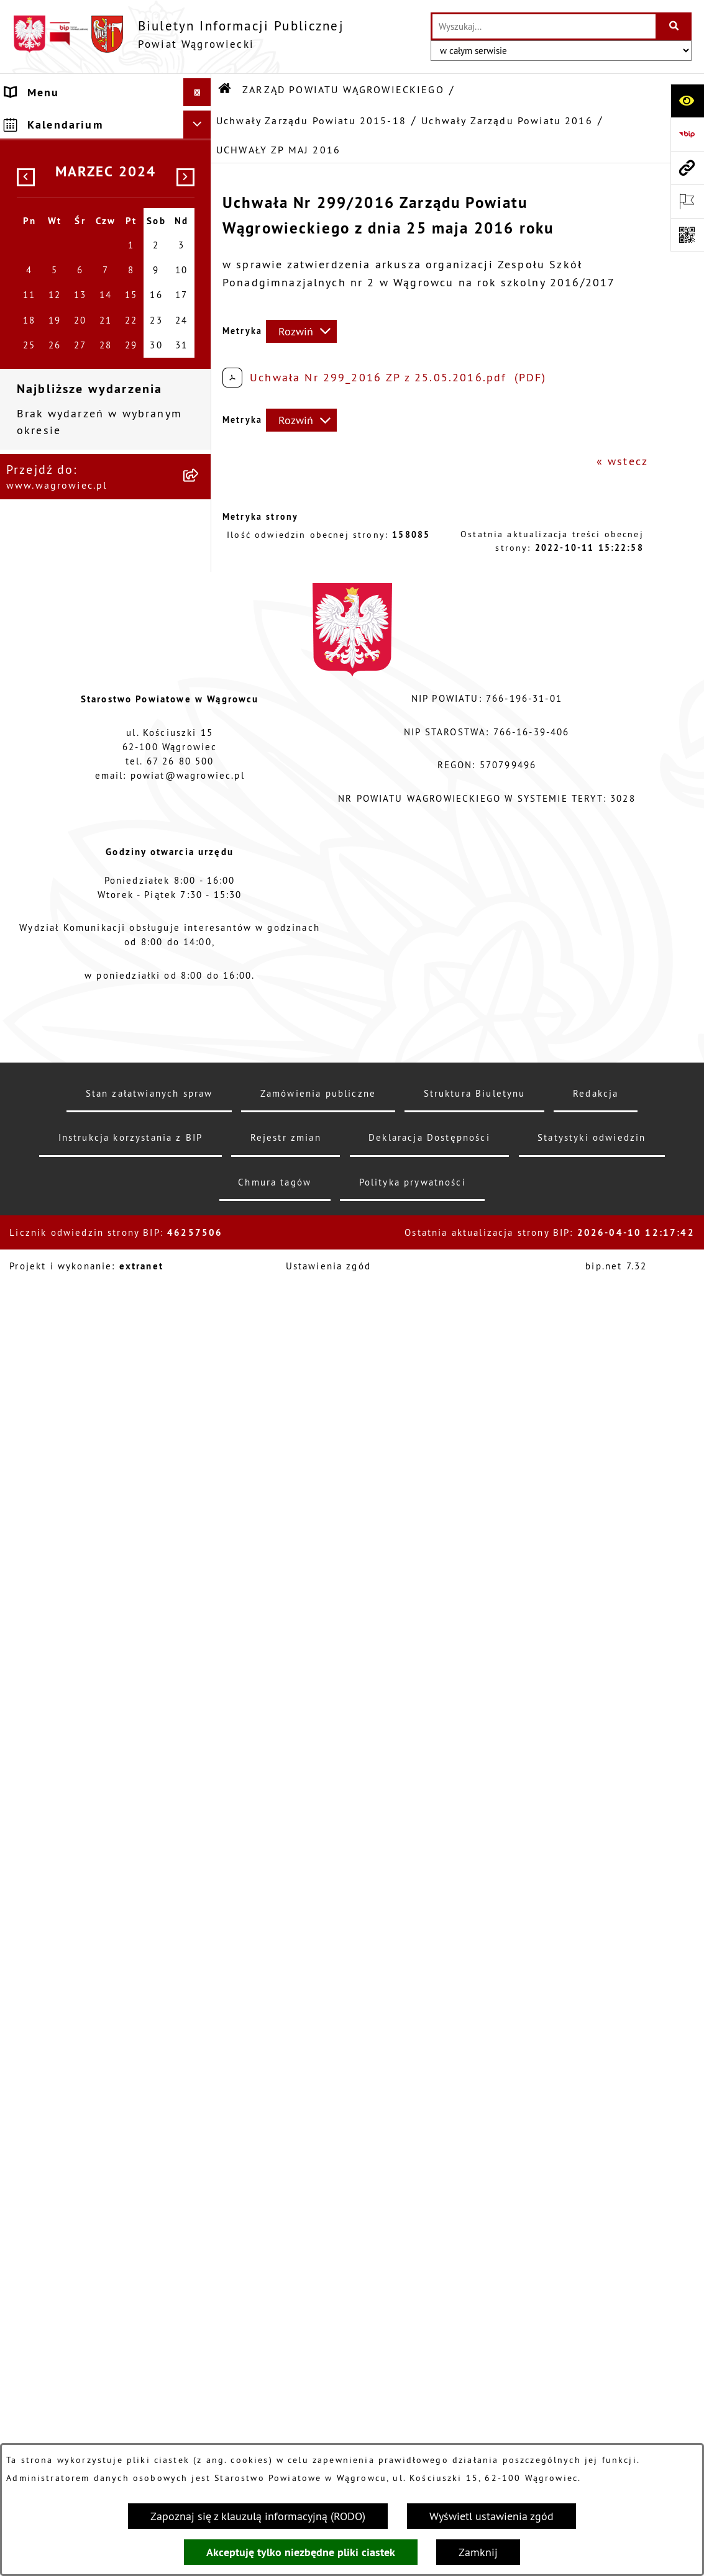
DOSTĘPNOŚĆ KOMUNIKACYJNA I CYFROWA (90, 1814)
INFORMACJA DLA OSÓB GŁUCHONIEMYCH (75, 1858)
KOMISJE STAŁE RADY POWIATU (70, 1495)
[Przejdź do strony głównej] (178, 33)
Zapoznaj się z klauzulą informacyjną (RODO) (257, 2516)
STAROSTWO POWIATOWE (81, 1560)
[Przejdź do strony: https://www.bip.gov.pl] (687, 134)
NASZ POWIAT (47, 165)
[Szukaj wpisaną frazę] (674, 26)
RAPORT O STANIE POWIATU (90, 1532)
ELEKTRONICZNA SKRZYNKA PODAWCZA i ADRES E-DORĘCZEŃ (88, 2230)
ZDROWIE (33, 2124)
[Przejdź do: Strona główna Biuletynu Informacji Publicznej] (225, 89)
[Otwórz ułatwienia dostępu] (687, 100)
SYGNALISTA (43, 1778)
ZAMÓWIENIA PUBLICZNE (80, 1923)
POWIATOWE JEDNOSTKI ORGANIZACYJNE (77, 1640)
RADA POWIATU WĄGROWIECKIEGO (61, 201)
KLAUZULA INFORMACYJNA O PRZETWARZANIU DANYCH (91, 128)
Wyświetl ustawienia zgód (491, 2516)
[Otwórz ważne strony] (687, 201)
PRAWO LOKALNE (56, 1895)
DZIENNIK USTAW (57, 2364)
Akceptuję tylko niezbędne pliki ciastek (300, 2552)
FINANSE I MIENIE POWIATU (90, 1951)
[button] (200, 165)
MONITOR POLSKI (57, 2392)
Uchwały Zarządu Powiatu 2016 (506, 120)
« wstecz (622, 461)
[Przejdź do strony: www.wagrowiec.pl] (687, 167)
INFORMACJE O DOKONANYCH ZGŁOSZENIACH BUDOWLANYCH (93, 2169)
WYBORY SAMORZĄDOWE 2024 (80, 1741)
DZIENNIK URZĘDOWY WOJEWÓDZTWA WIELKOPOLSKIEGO (71, 2320)
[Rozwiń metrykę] (301, 331)
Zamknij (478, 2552)
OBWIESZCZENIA (55, 1705)
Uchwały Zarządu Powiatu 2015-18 (311, 120)
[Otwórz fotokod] (687, 235)
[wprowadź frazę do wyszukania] (544, 26)
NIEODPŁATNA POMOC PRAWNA (71, 2087)
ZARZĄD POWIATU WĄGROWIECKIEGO (61, 245)
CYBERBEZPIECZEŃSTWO (79, 2275)
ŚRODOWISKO (46, 2023)
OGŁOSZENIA (44, 1677)
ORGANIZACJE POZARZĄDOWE (94, 2051)
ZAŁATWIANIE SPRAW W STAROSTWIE (77, 1596)
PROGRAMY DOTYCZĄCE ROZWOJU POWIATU (76, 1987)
